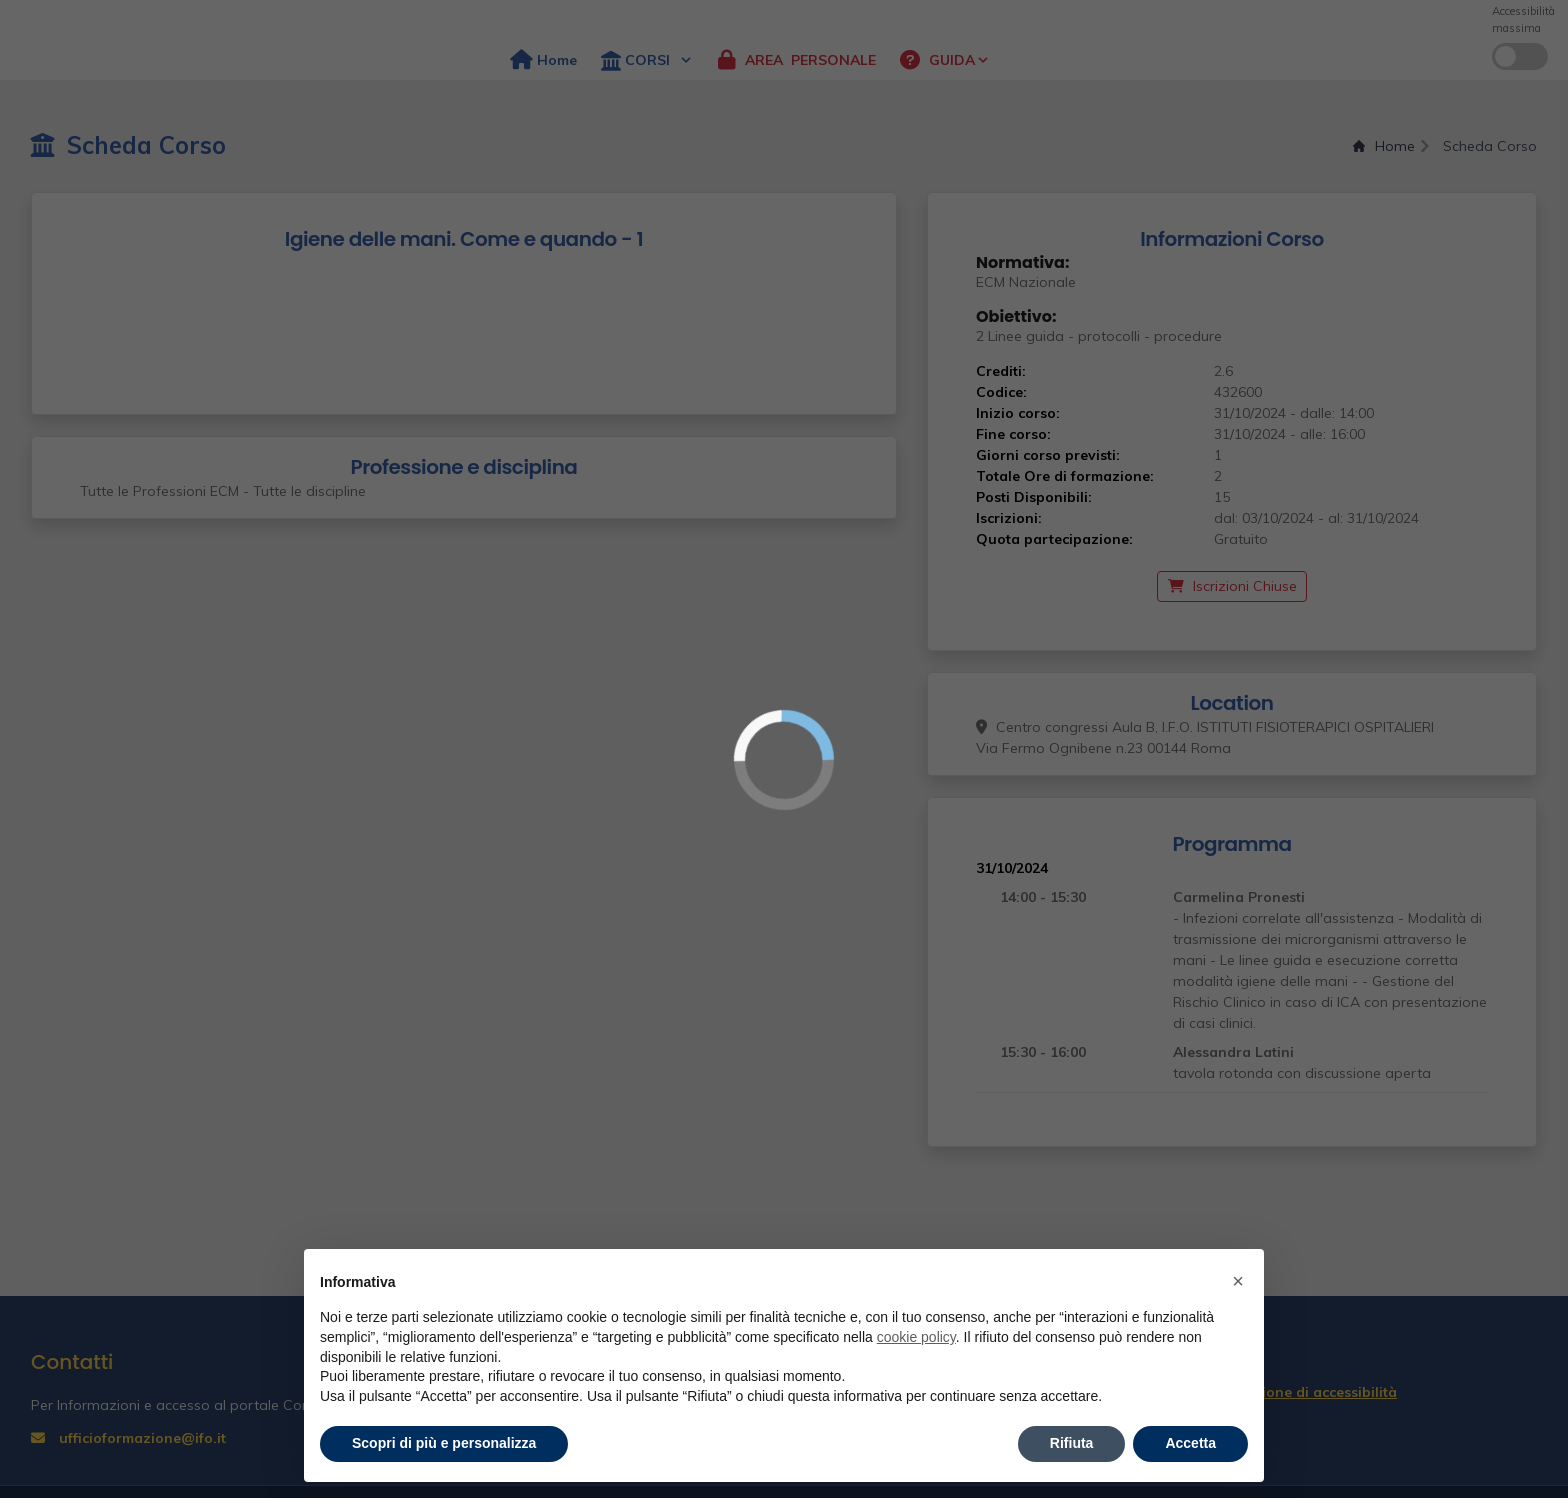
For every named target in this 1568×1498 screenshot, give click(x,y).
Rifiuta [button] (1072, 1443)
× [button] (1238, 1281)
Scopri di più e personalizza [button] (444, 1443)
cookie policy (916, 1337)
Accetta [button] (1190, 1443)
